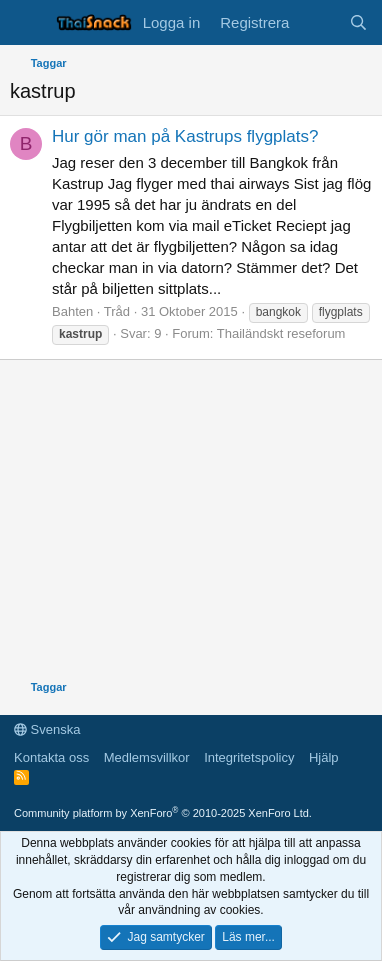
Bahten (72, 311)
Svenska (47, 729)
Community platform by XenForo (163, 813)
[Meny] (27, 23)
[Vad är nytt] (318, 22)
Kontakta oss (51, 757)
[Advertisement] (191, 523)
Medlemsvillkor (147, 757)
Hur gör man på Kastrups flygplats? (185, 136)
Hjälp (324, 757)
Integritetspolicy (249, 757)
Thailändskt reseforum (281, 333)
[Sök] (358, 22)
